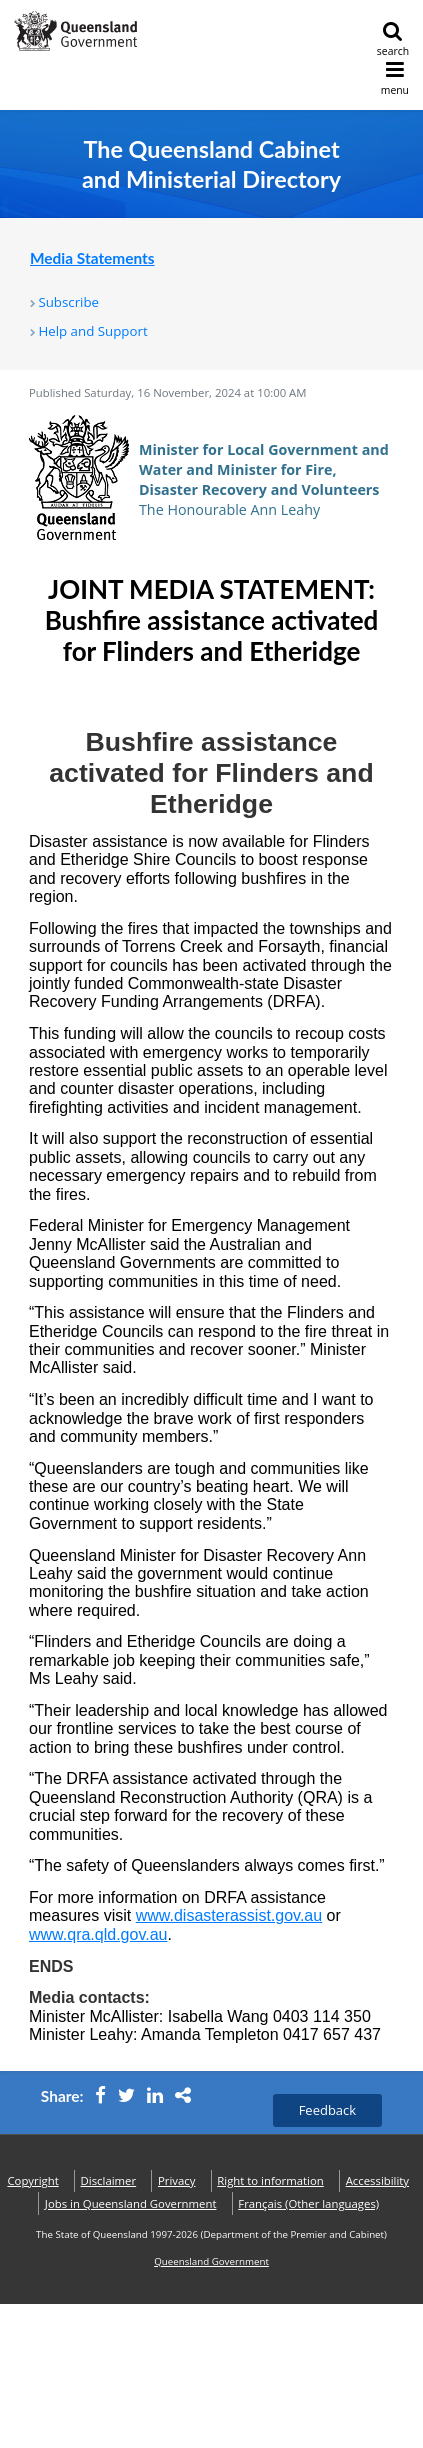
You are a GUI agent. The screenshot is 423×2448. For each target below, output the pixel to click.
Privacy (176, 2180)
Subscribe (68, 302)
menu (395, 78)
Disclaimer (109, 2180)
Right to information (270, 2180)
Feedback (328, 2110)
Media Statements (92, 258)
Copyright (32, 2180)
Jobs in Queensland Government (131, 2203)
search (393, 39)
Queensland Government (211, 2261)
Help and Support (92, 331)
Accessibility (377, 2180)
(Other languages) (308, 2203)
